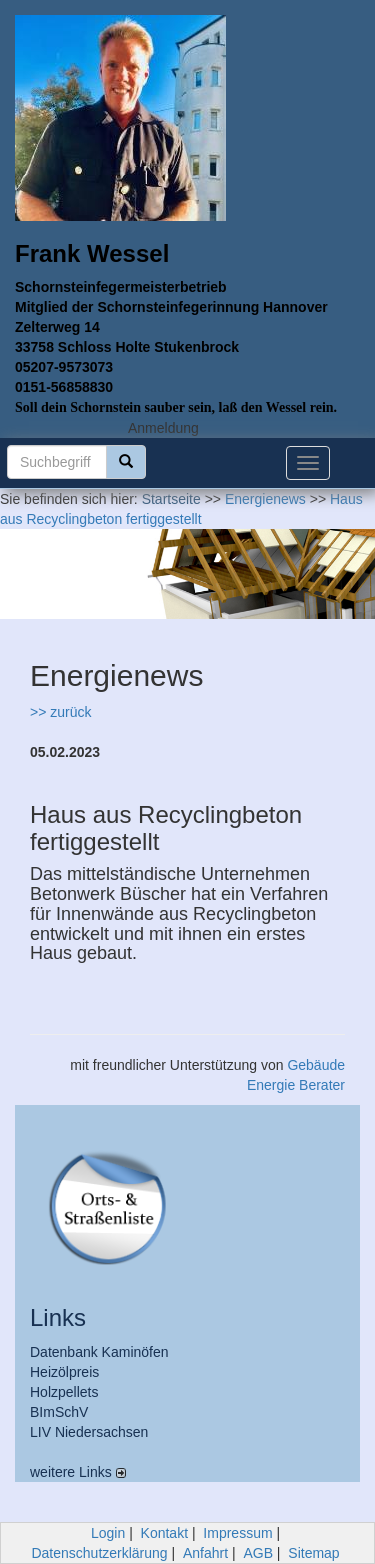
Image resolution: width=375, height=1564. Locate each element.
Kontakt (164, 1533)
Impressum (237, 1533)
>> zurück (60, 712)
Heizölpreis (64, 1372)
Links (58, 1317)
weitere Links (78, 1472)
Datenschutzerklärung (99, 1553)
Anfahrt (205, 1553)
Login (108, 1533)
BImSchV (59, 1412)
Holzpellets (64, 1392)
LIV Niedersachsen (89, 1432)
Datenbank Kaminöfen (99, 1352)
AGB (258, 1553)
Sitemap (313, 1553)
